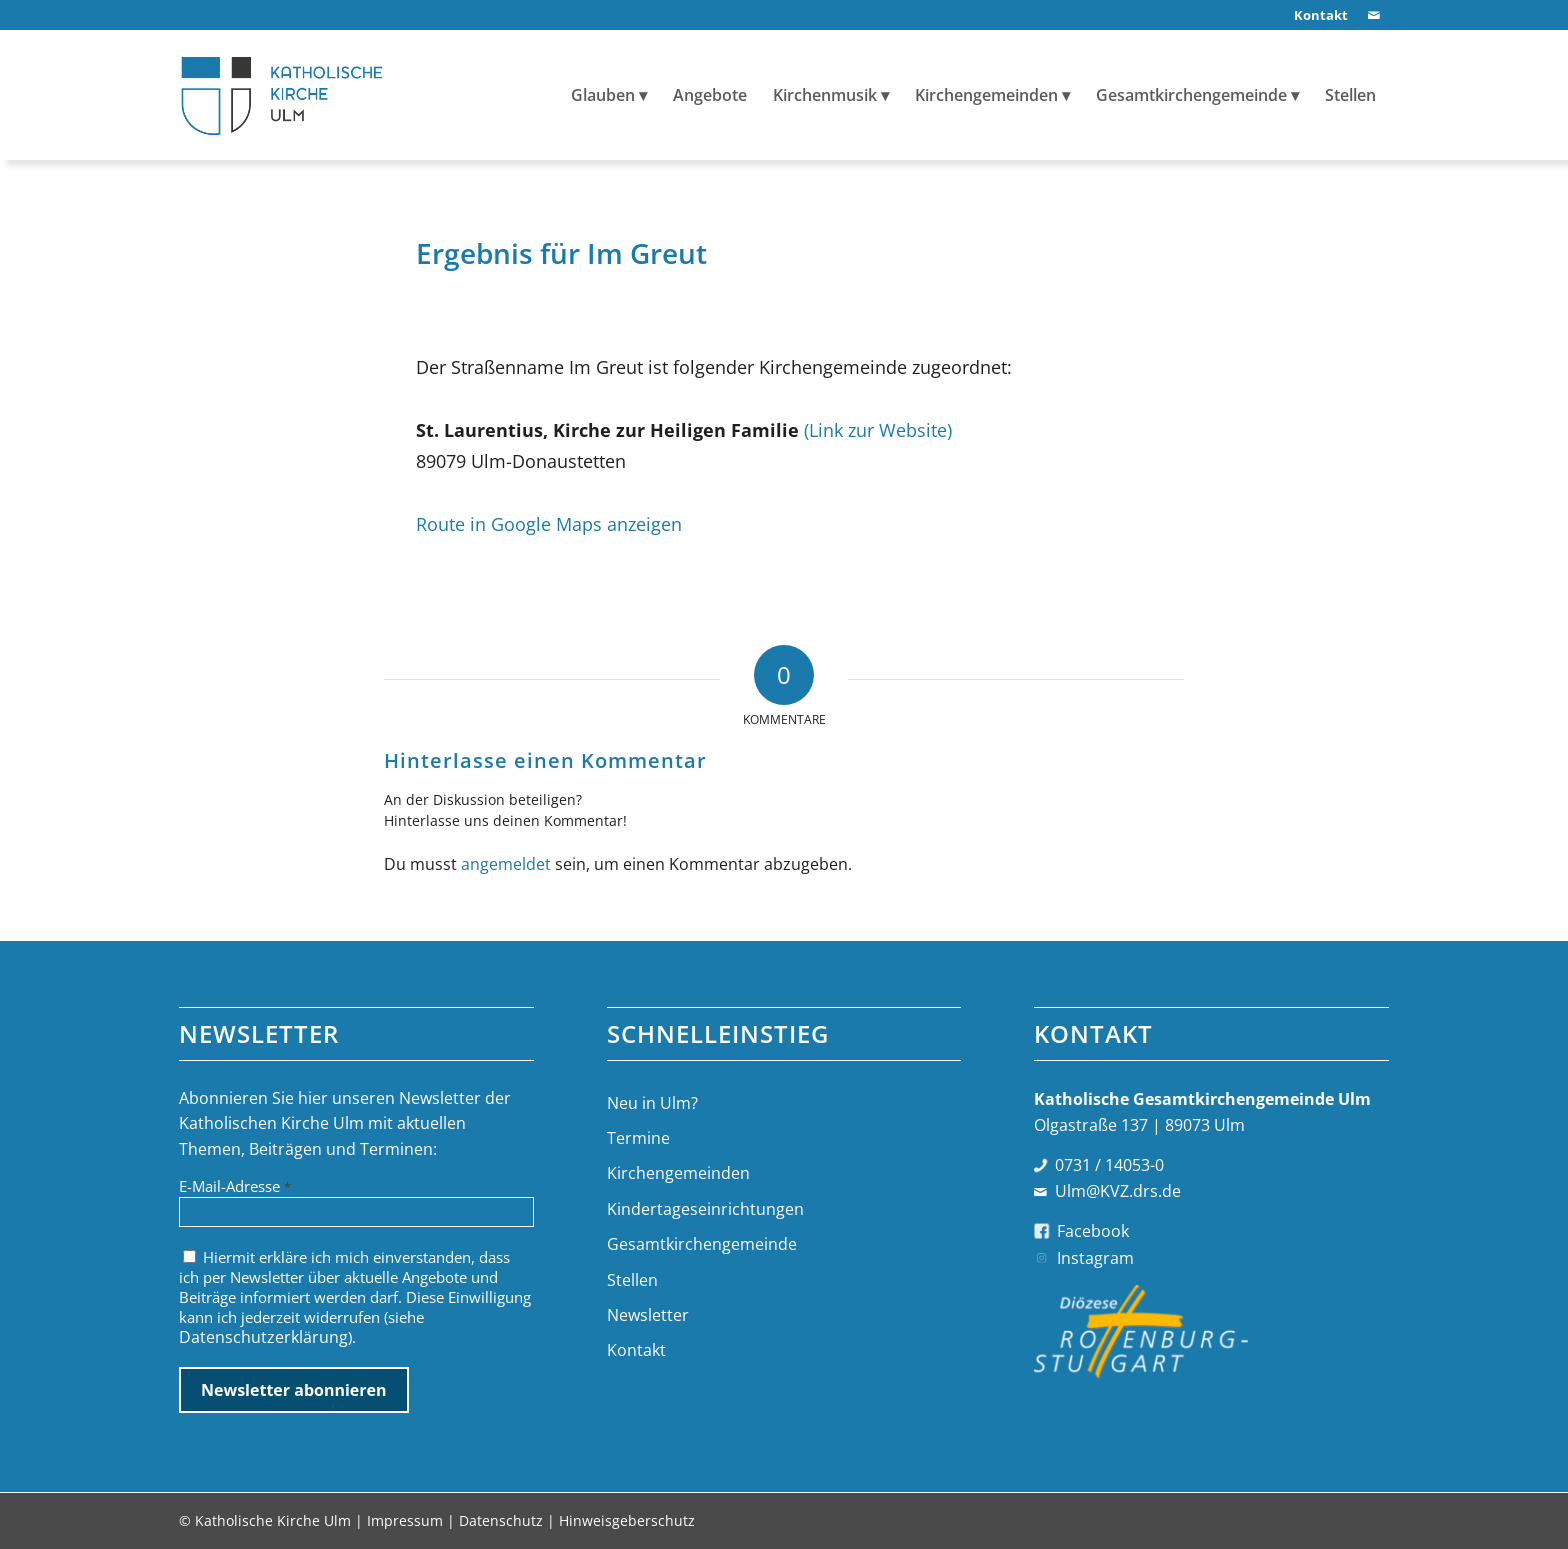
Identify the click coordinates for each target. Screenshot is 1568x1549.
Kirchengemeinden (678, 1173)
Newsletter (648, 1315)
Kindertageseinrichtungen (705, 1209)
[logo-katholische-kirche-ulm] (282, 95)
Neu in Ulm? (652, 1103)
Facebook (1093, 1231)
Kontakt (636, 1350)
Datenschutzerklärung (263, 1337)
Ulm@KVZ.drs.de (1118, 1191)
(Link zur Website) (878, 429)
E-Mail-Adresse (235, 1186)
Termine (638, 1138)
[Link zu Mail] (1374, 15)
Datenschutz (501, 1520)
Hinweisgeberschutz (627, 1520)
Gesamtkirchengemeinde (702, 1244)
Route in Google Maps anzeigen (549, 523)
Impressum (405, 1520)
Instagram (1095, 1258)
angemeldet (506, 864)
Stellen (632, 1280)
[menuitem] (1316, 15)
